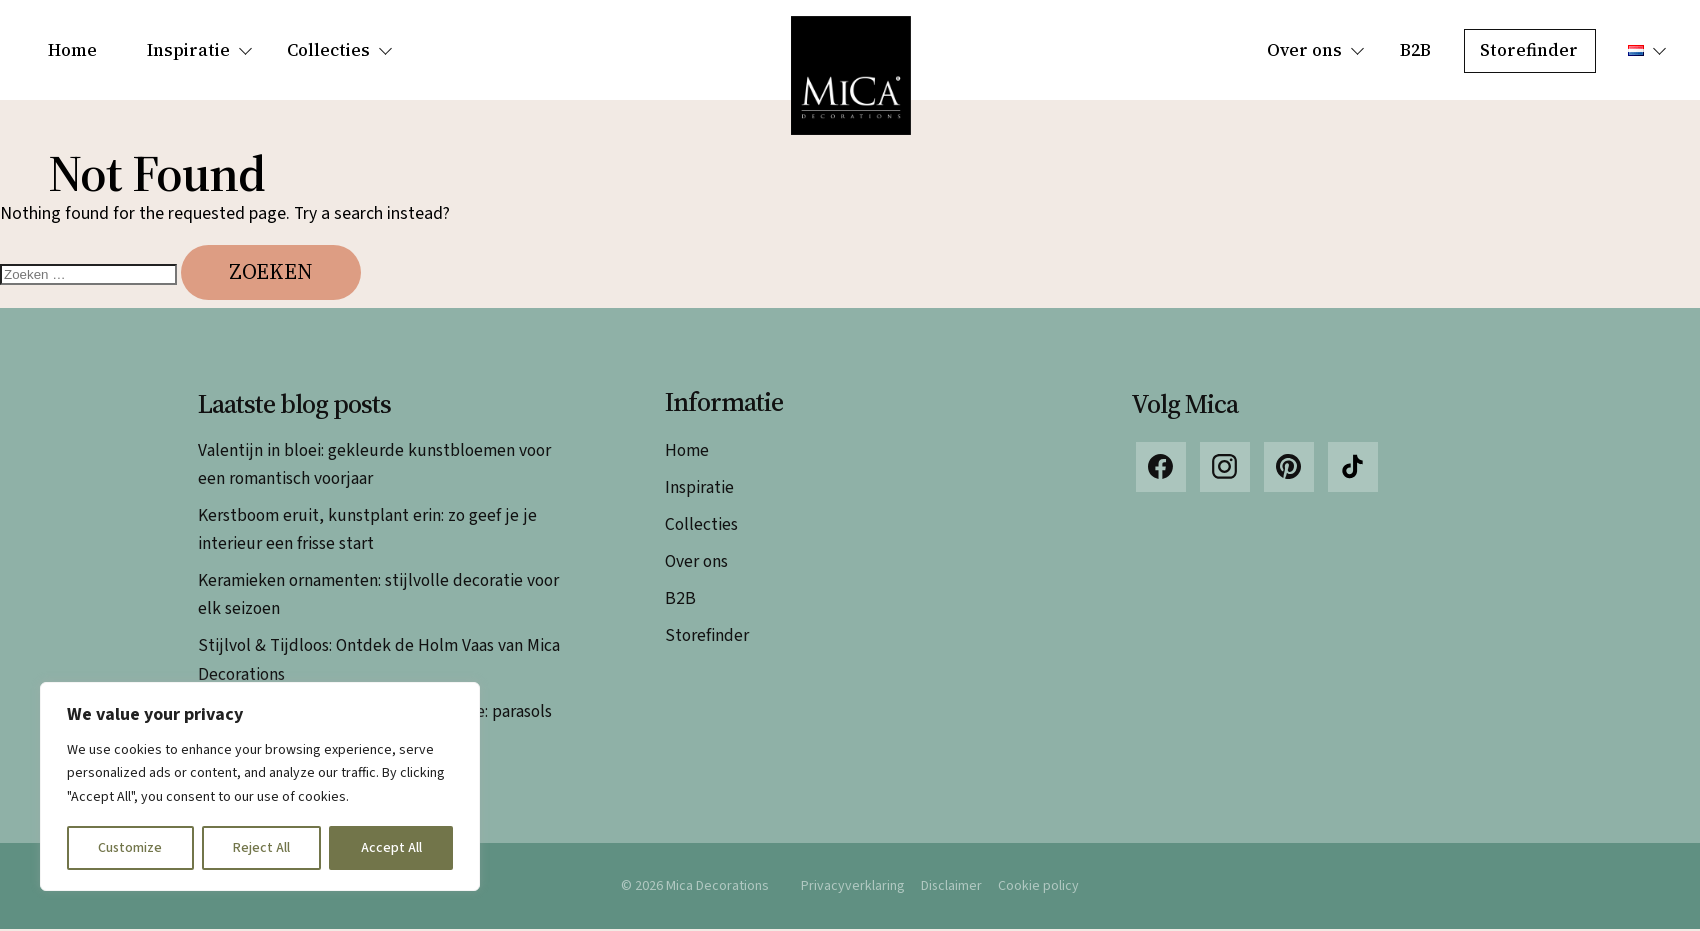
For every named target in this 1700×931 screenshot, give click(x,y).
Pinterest (1289, 469)
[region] (260, 786)
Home (72, 50)
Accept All (391, 848)
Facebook (1161, 469)
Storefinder (1529, 50)
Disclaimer (952, 887)
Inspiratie (188, 50)
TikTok (1353, 469)
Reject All (261, 848)
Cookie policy (1039, 887)
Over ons (1304, 50)
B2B (1415, 50)
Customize (130, 848)
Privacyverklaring (853, 887)
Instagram (1225, 469)
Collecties (328, 50)
